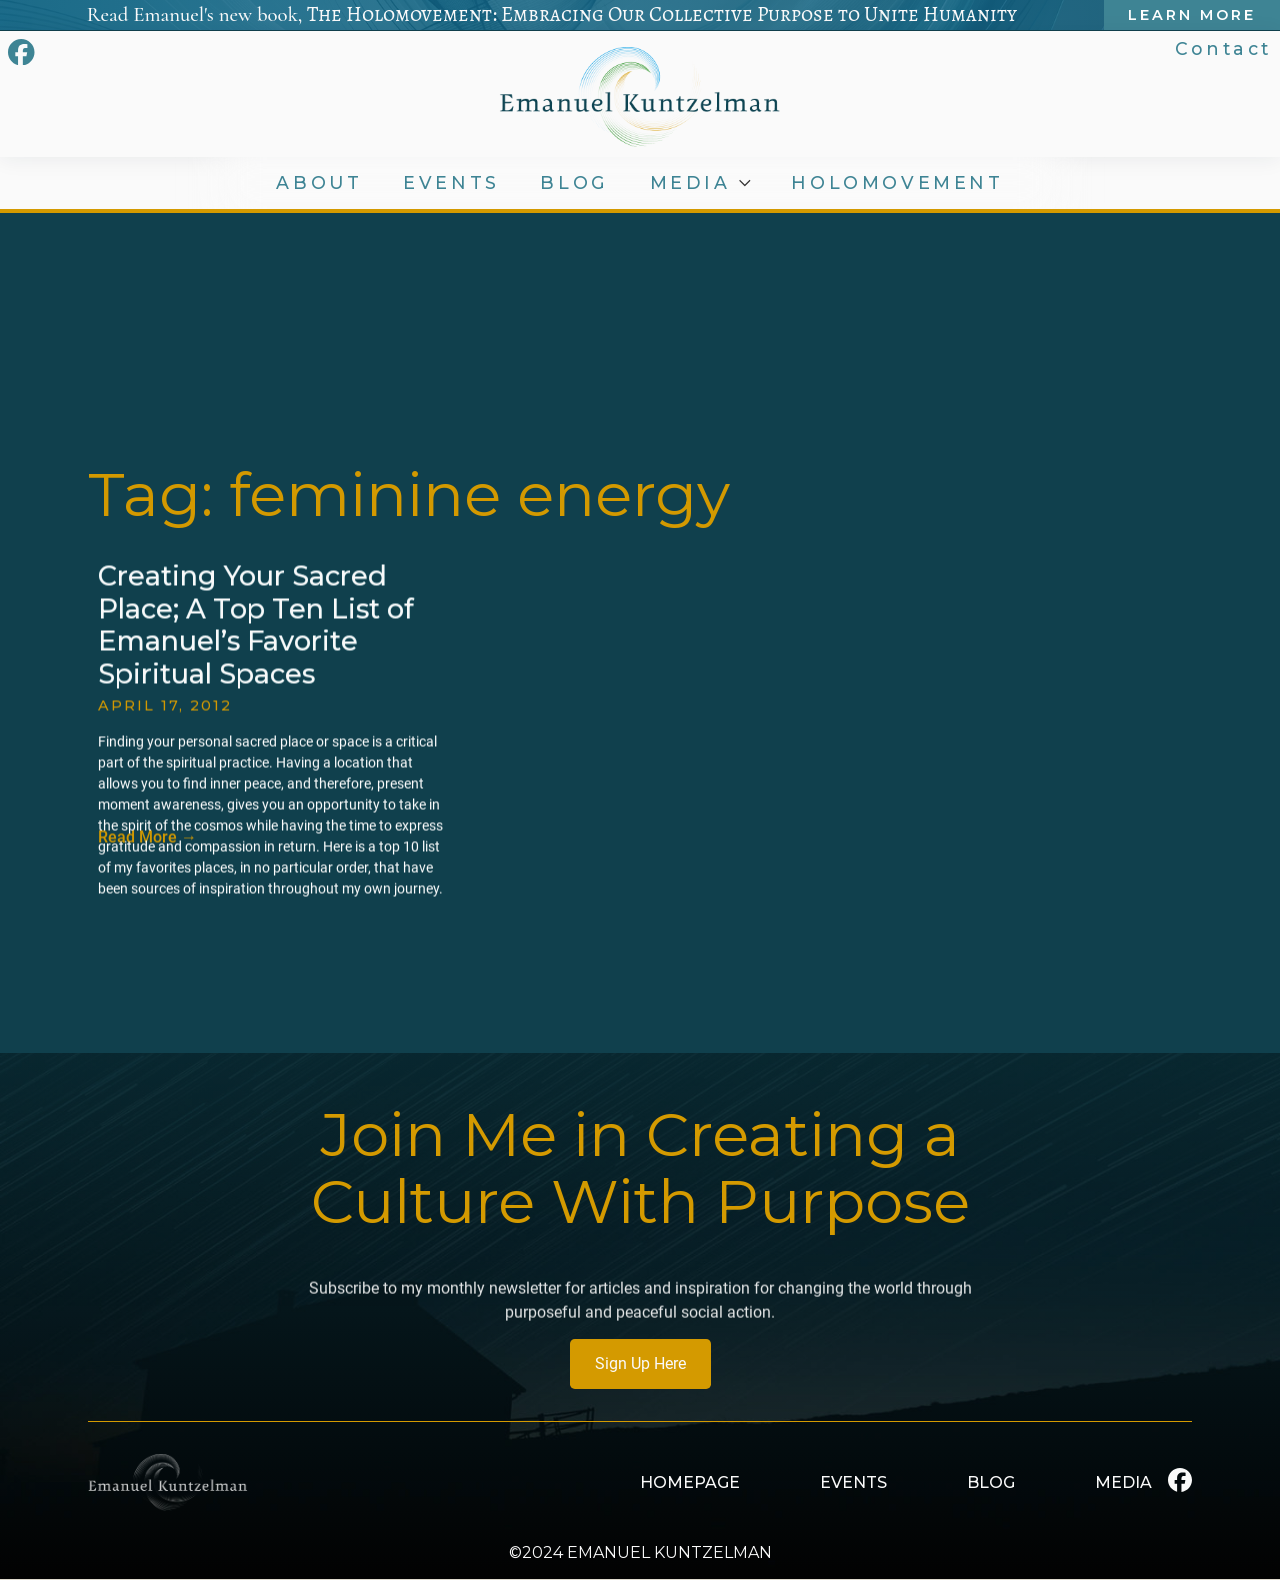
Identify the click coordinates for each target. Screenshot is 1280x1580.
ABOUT (319, 183)
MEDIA (690, 183)
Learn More (1192, 15)
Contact (1223, 48)
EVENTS (451, 183)
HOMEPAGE (690, 1482)
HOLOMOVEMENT (897, 183)
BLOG (574, 183)
